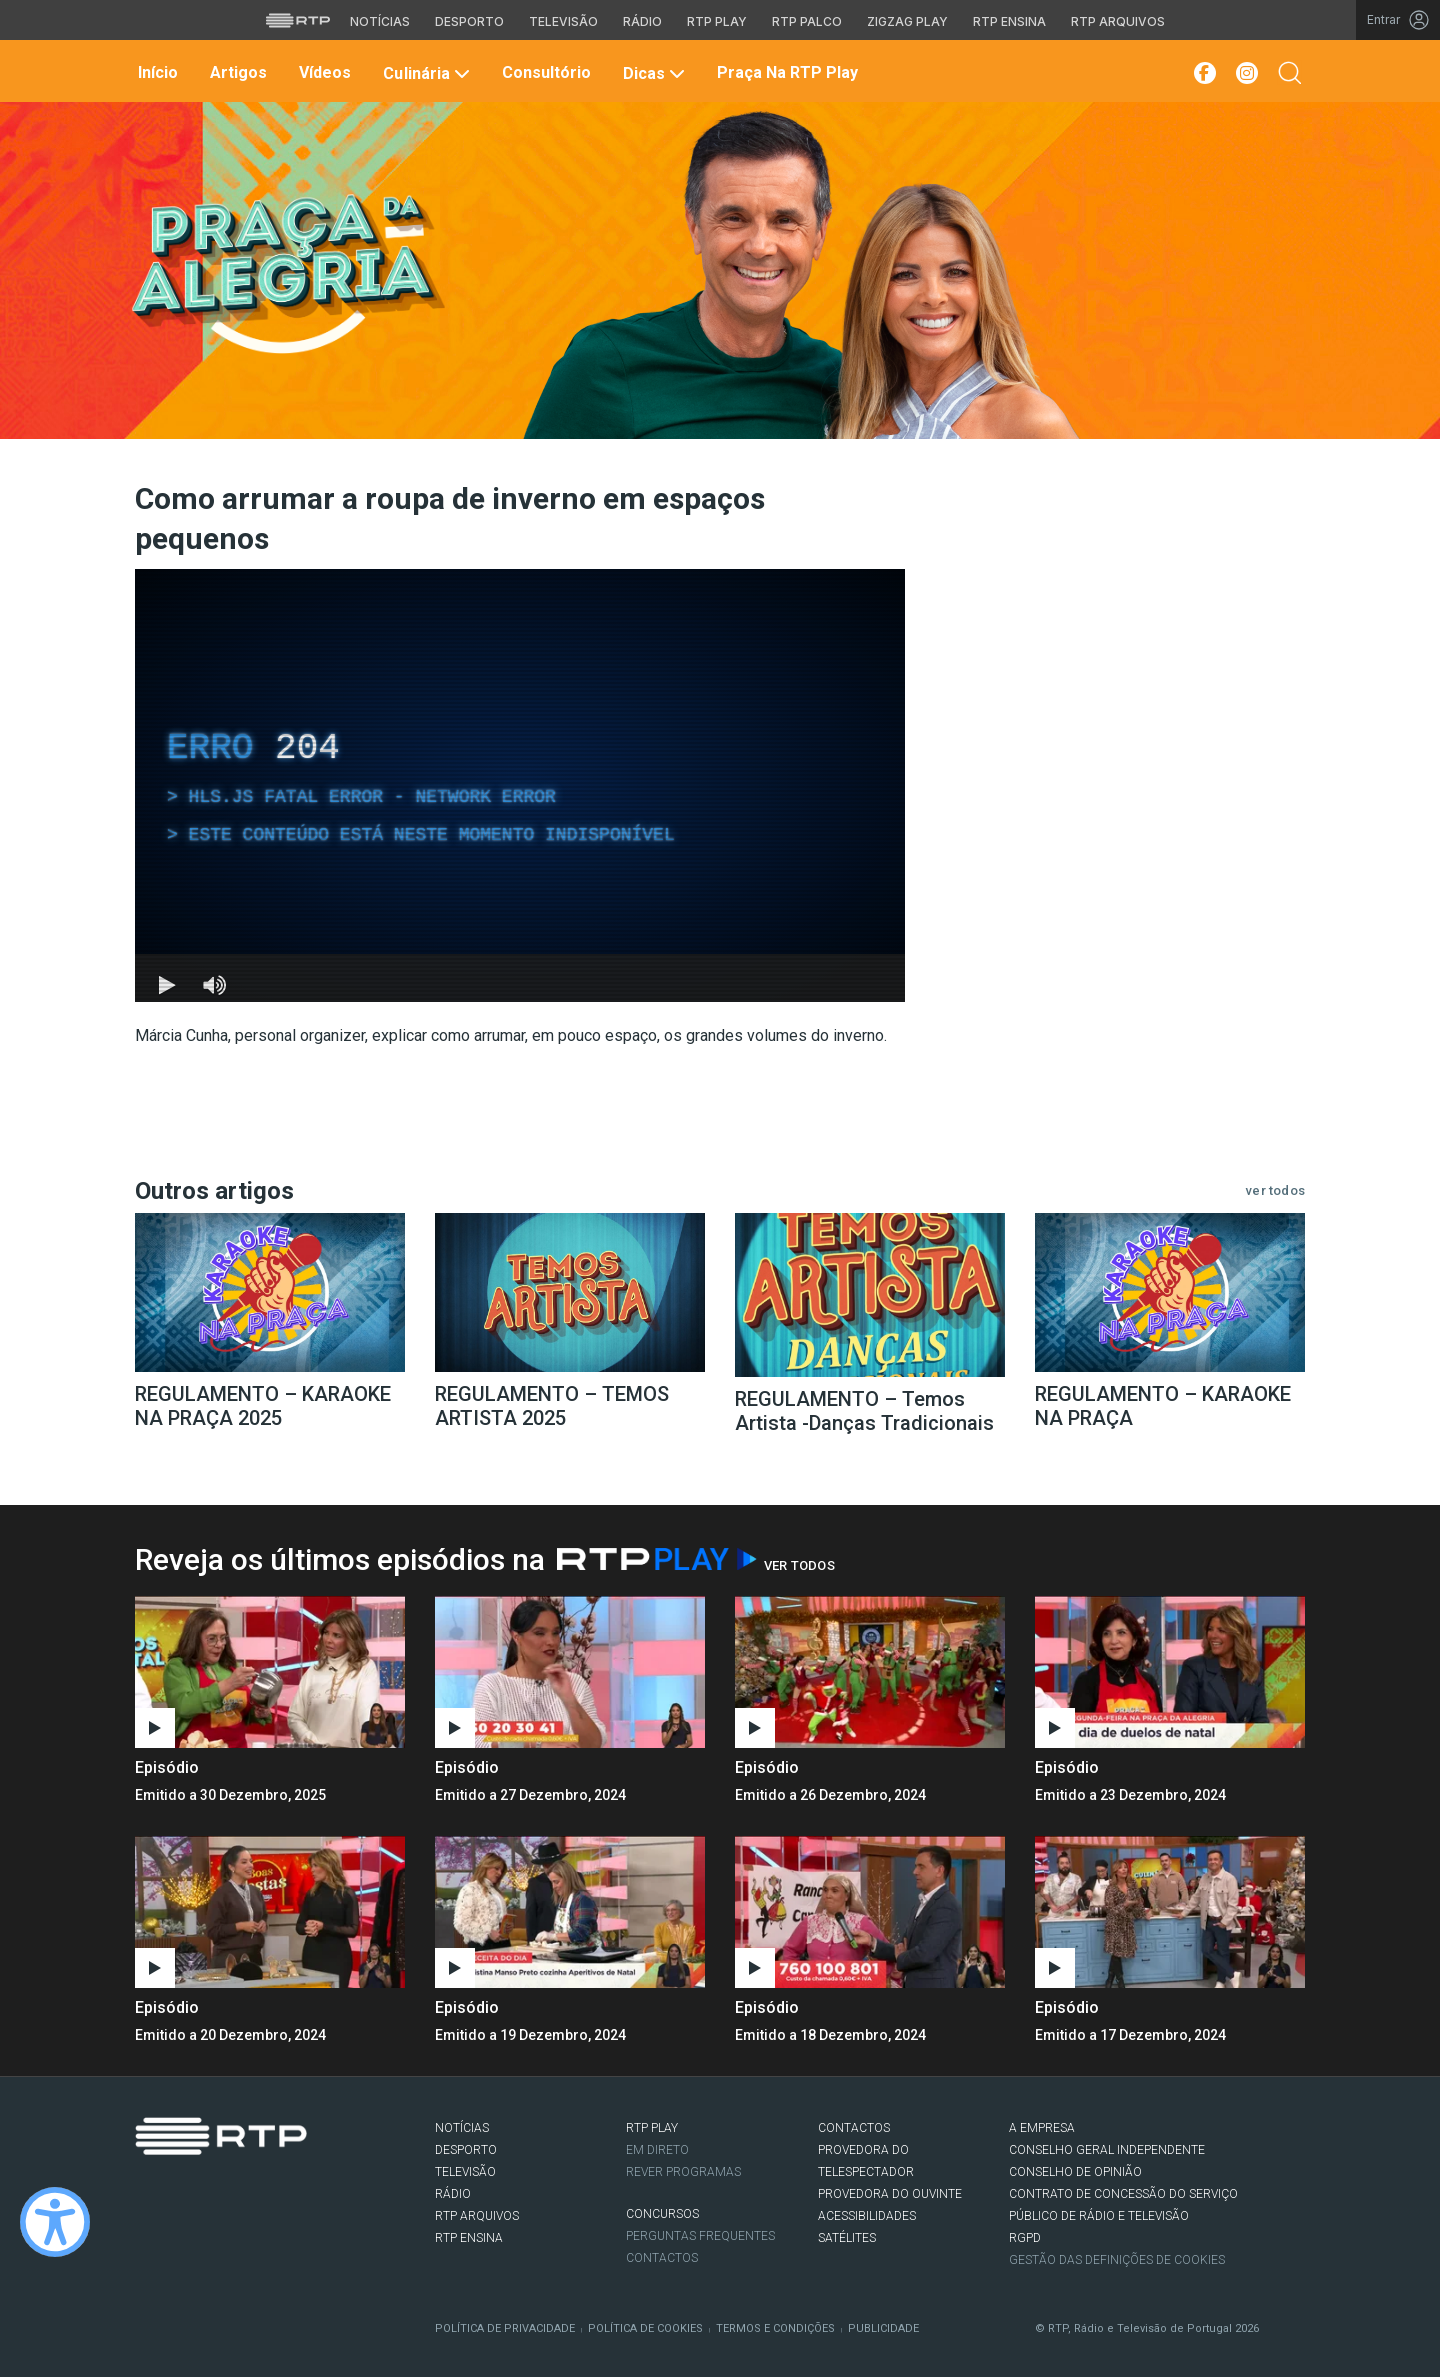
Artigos (236, 72)
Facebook (146, 2196)
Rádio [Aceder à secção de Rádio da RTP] (642, 21)
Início (156, 72)
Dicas (652, 73)
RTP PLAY (652, 2128)
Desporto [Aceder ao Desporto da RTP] (469, 21)
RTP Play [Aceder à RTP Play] (717, 21)
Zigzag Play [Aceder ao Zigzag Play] (907, 21)
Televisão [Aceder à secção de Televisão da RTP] (563, 21)
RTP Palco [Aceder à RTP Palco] (807, 21)
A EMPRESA (1042, 2128)
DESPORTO (466, 2150)
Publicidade (883, 2328)
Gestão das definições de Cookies (1117, 2260)
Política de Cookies (645, 2328)
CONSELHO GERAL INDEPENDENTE (1107, 2150)
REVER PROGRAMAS (683, 2172)
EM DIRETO (657, 2150)
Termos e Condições (775, 2328)
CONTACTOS (854, 2128)
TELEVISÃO (465, 2172)
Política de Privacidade (505, 2328)
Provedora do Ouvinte (890, 2194)
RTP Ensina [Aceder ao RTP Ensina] (1009, 21)
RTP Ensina (469, 2238)
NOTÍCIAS (462, 2128)
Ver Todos (799, 1565)
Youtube (236, 2196)
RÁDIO (453, 2194)
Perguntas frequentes (700, 2236)
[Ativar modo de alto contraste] (55, 2222)
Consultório (544, 72)
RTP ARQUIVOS (477, 2216)
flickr (266, 2196)
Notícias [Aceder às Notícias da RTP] (380, 21)
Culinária (424, 73)
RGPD (1025, 2238)
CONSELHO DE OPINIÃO (1075, 2172)
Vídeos (323, 72)
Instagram (206, 2196)
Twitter (176, 2196)
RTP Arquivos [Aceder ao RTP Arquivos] (1118, 21)
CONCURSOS (662, 2214)
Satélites (847, 2238)
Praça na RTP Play (785, 72)
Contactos (662, 2258)
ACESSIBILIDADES (867, 2216)
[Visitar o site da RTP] (298, 20)
